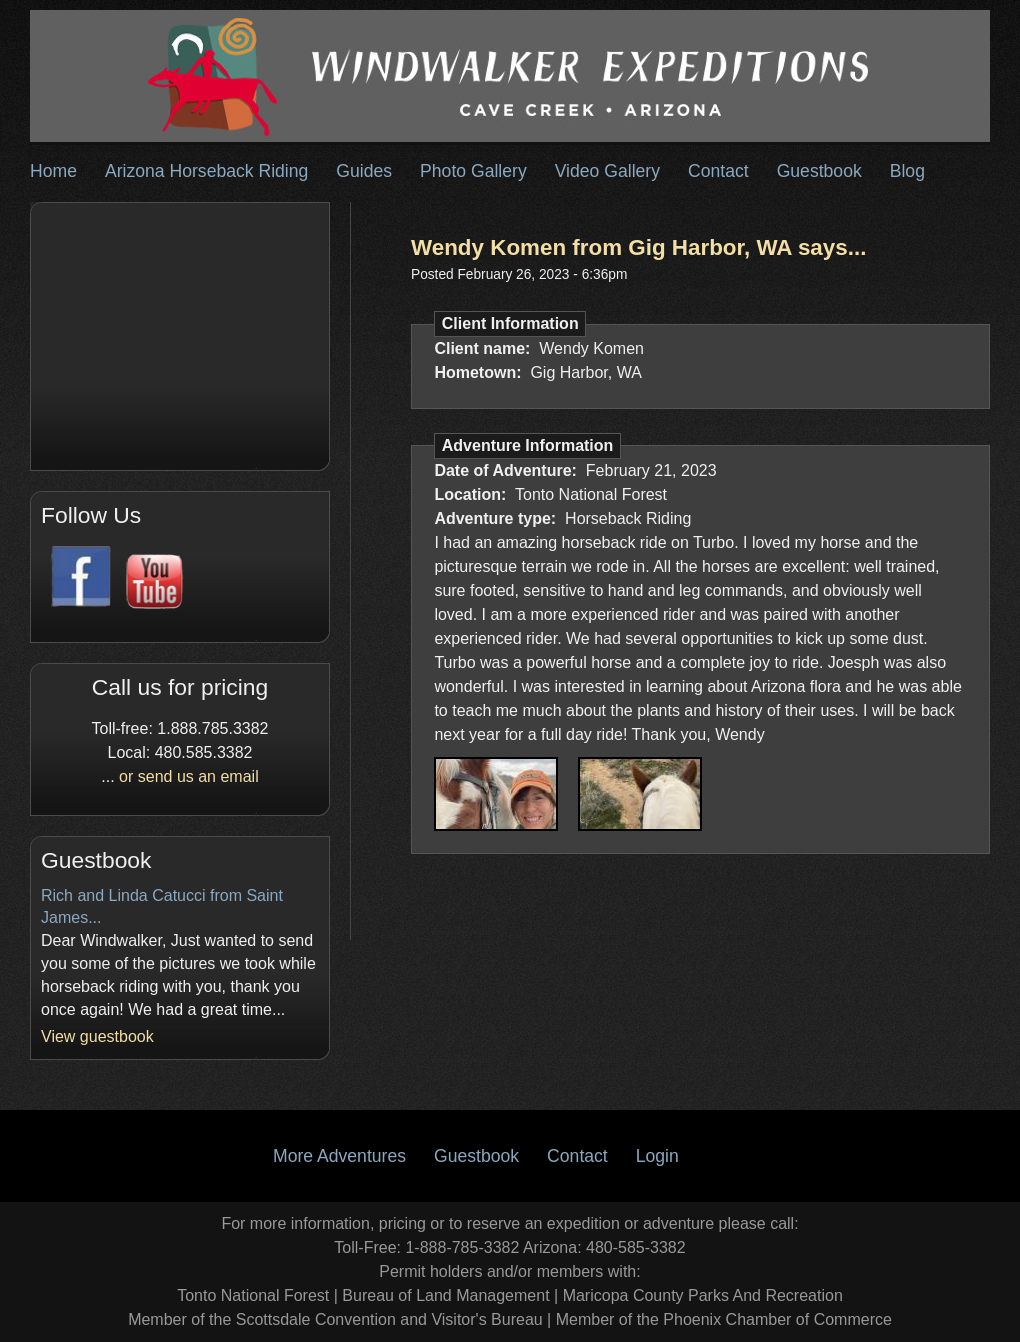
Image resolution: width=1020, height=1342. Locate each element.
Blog (907, 171)
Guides (364, 171)
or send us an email (189, 776)
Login (657, 1156)
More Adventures (339, 1156)
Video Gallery (607, 171)
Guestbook (819, 171)
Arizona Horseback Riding (206, 171)
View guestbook (97, 1036)
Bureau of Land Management (445, 1295)
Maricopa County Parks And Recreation (703, 1295)
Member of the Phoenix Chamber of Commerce (724, 1319)
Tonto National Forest (253, 1295)
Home (53, 171)
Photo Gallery (473, 171)
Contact (718, 171)
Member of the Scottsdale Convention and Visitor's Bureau (335, 1319)
